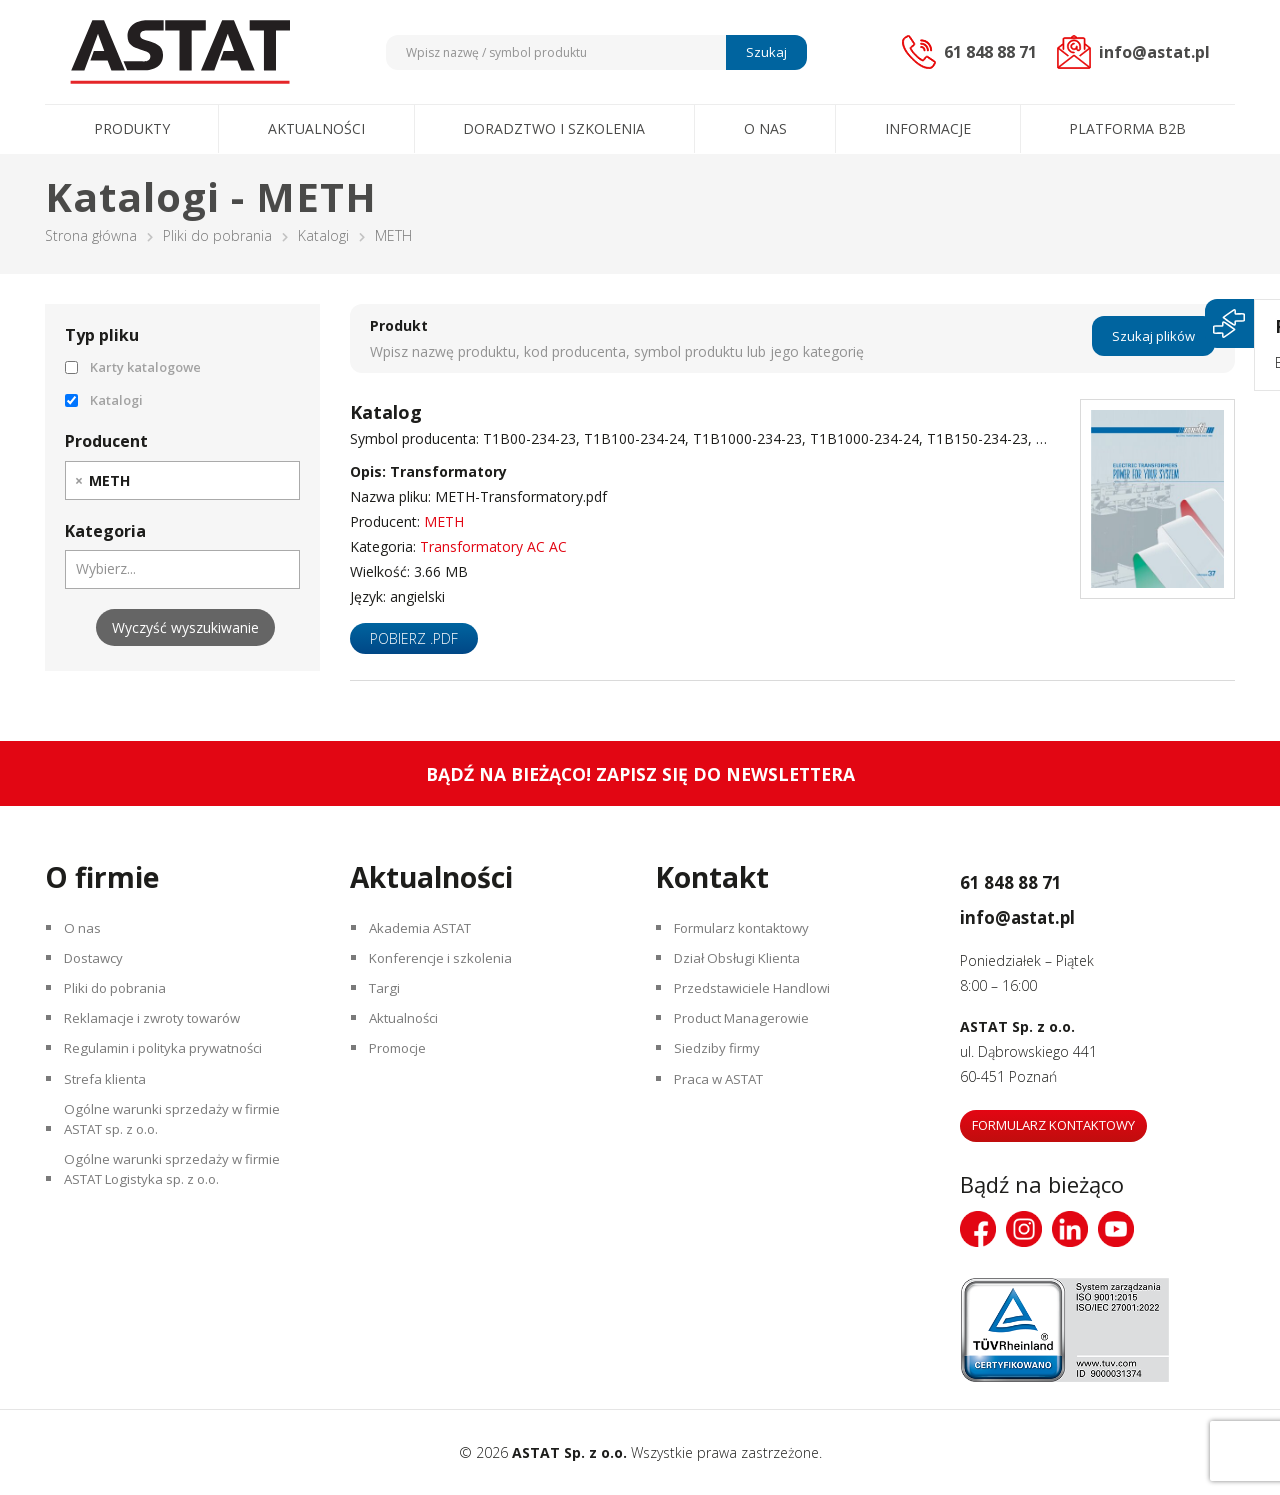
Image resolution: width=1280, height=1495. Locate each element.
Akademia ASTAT (427, 930)
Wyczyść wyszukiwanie (185, 627)
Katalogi (323, 235)
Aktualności (316, 128)
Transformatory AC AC (493, 546)
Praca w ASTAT (726, 1105)
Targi (387, 1000)
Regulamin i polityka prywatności (171, 1070)
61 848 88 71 (1033, 879)
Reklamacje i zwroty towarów (162, 1035)
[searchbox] (145, 480)
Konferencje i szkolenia (446, 965)
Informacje (928, 128)
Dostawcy (98, 965)
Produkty (132, 128)
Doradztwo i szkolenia (554, 128)
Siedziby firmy (720, 1070)
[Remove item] (79, 480)
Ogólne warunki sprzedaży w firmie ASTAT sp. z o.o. (179, 1153)
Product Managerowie (748, 1035)
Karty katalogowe (133, 367)
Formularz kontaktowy (749, 930)
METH (444, 521)
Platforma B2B (1127, 128)
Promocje (403, 1070)
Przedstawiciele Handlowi (758, 1000)
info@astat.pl (1043, 914)
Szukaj (763, 52)
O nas (765, 128)
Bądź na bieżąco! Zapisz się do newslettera (640, 773)
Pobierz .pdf (414, 638)
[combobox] (182, 480)
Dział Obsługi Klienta (743, 965)
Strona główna (91, 235)
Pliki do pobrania (217, 235)
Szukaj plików (1153, 338)
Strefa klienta (108, 1105)
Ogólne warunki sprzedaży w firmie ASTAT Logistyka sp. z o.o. (179, 1213)
